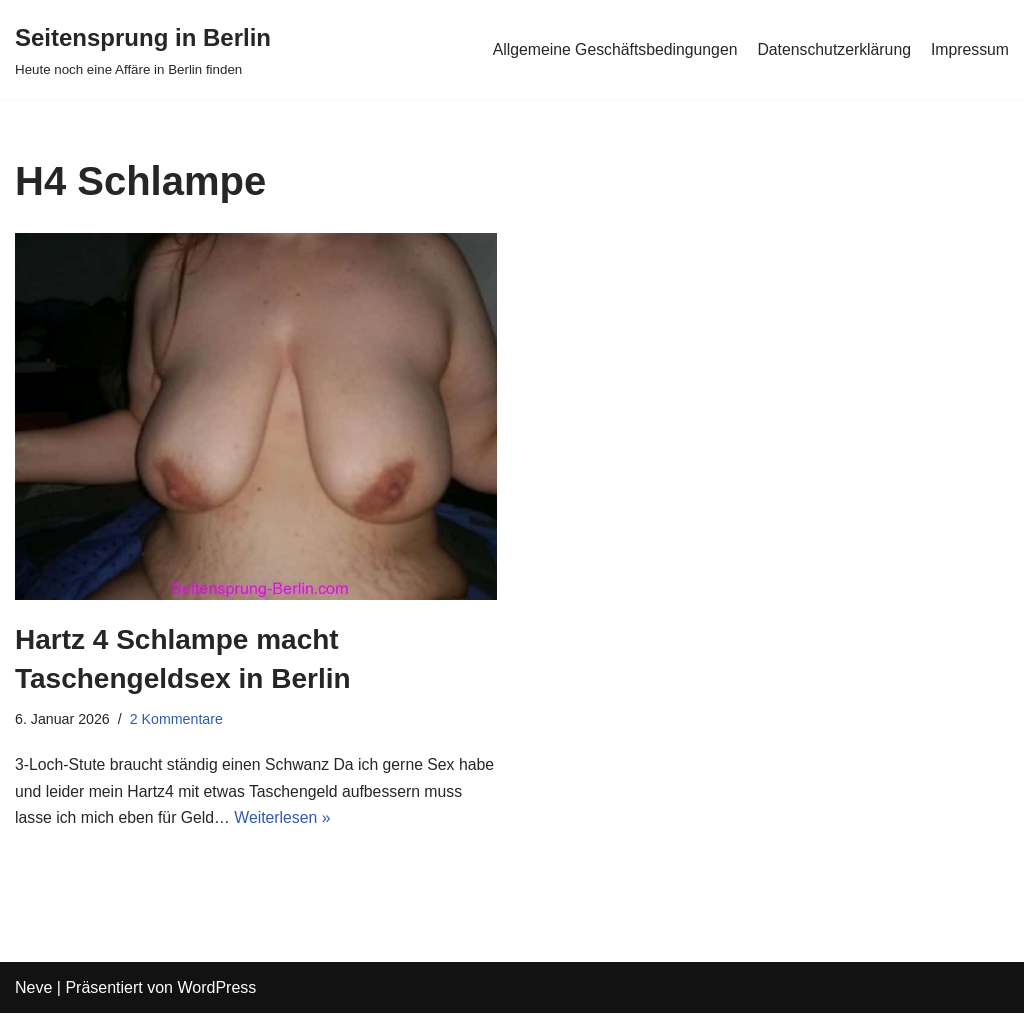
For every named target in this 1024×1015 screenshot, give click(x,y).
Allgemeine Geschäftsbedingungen (610, 49)
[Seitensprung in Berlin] (143, 49)
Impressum (969, 49)
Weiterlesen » (329, 820)
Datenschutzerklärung (832, 49)
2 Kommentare (178, 720)
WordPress (216, 989)
